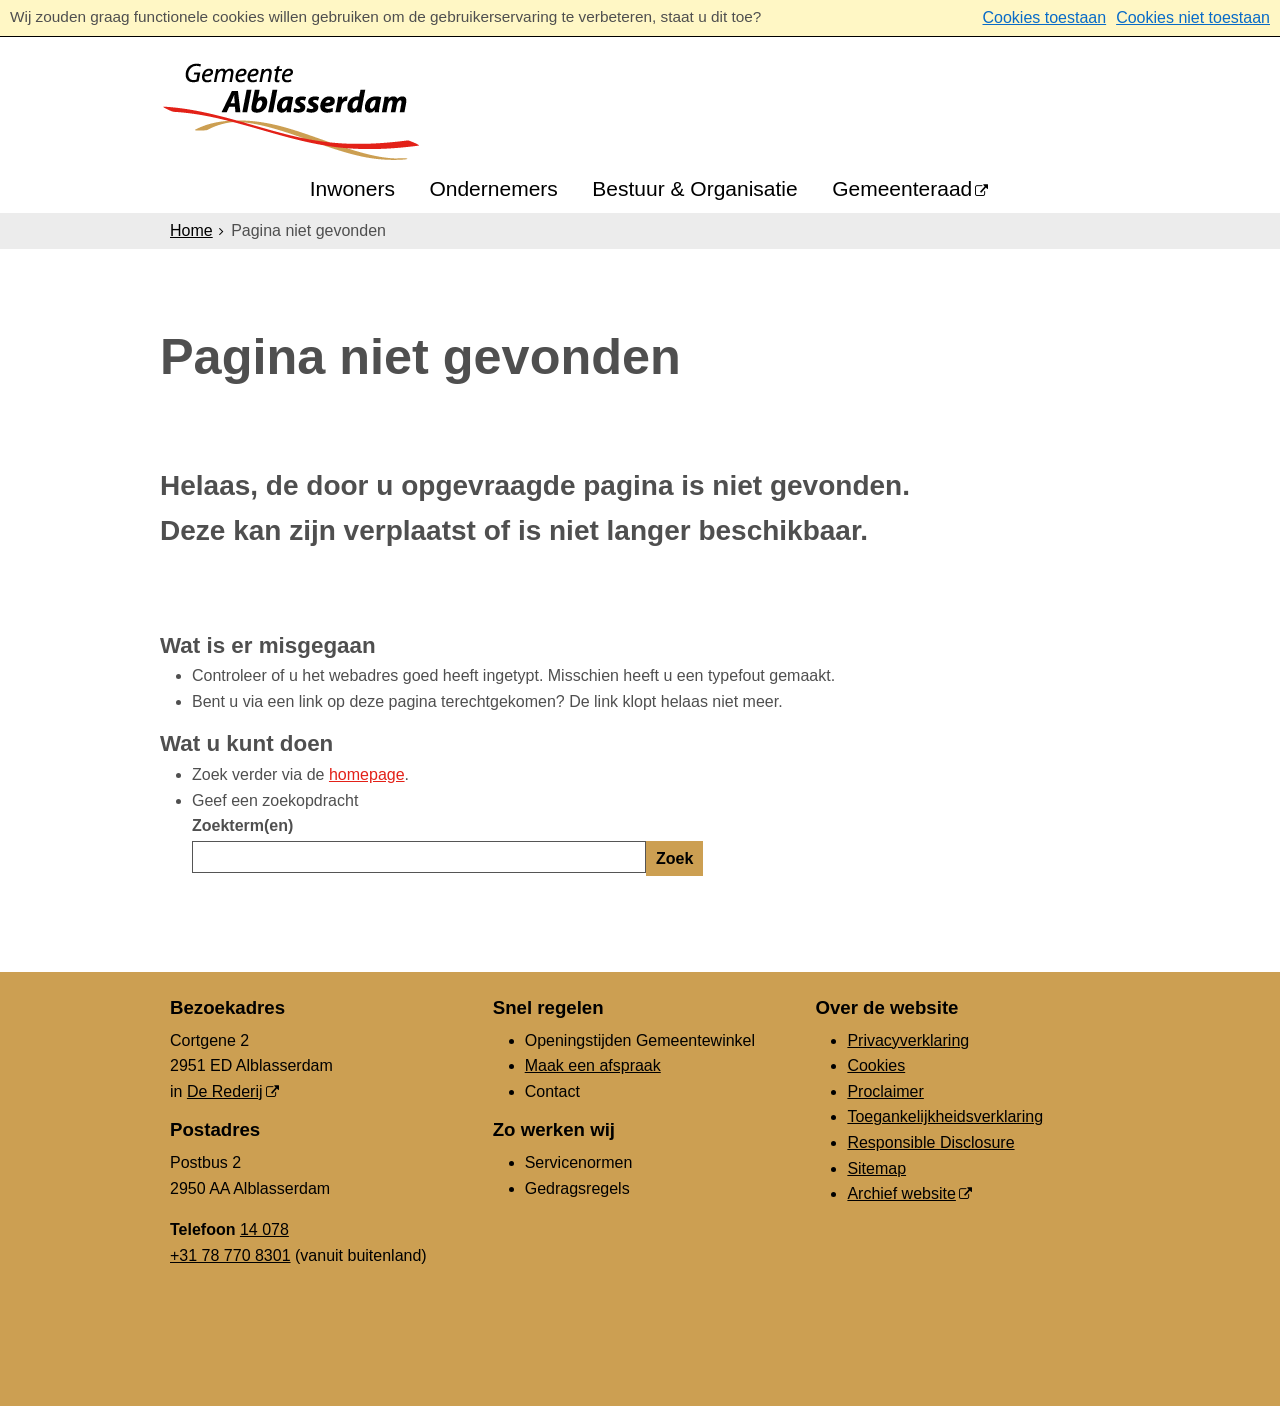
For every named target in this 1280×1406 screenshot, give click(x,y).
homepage (367, 774)
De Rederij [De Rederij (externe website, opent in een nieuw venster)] (225, 1091)
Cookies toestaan (1044, 17)
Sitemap (876, 1168)
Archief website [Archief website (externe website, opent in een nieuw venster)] (901, 1193)
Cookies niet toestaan (1193, 17)
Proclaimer (885, 1091)
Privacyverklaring (908, 1040)
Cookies (876, 1065)
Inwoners (352, 188)
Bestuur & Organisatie (694, 188)
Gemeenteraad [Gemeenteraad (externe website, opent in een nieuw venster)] (902, 188)
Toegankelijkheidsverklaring (945, 1116)
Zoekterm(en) (242, 825)
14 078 (264, 1229)
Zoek (674, 858)
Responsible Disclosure (930, 1142)
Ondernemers (493, 188)
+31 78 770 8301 (230, 1255)
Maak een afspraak (593, 1065)
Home (191, 230)
